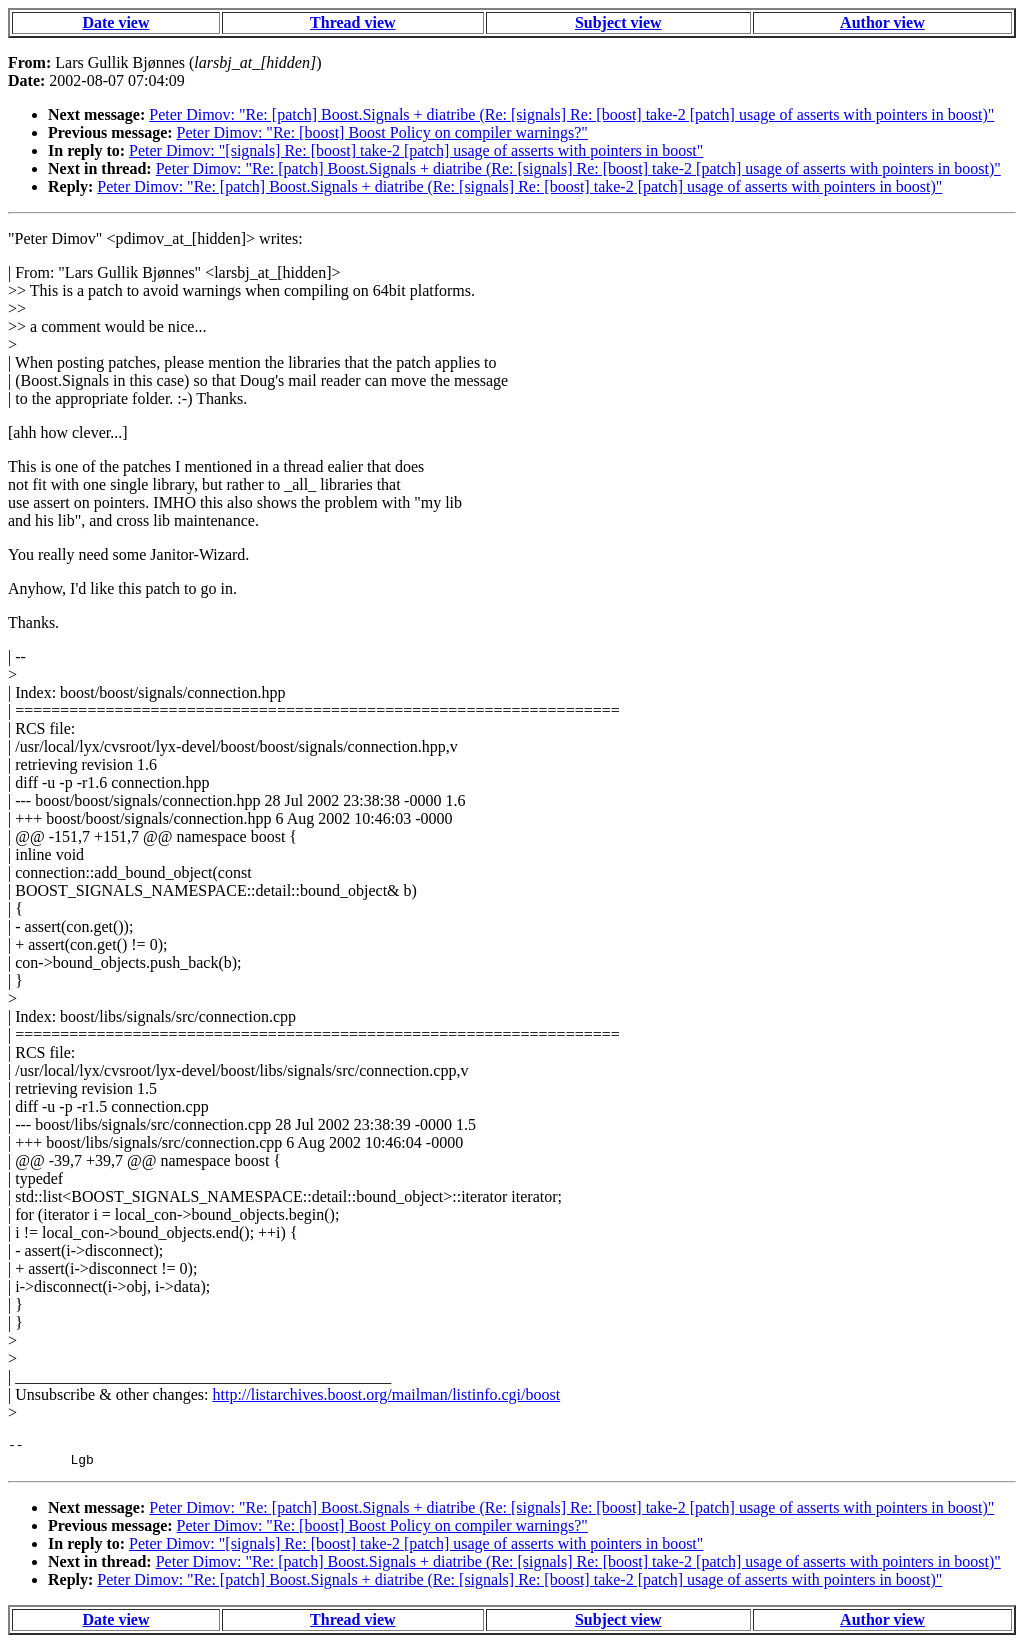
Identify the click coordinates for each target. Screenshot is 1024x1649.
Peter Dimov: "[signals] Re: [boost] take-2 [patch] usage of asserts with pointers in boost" (416, 150)
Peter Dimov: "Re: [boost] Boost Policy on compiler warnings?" (382, 132)
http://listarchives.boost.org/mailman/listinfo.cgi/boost (386, 1394)
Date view (115, 22)
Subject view (618, 22)
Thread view (352, 22)
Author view (882, 22)
